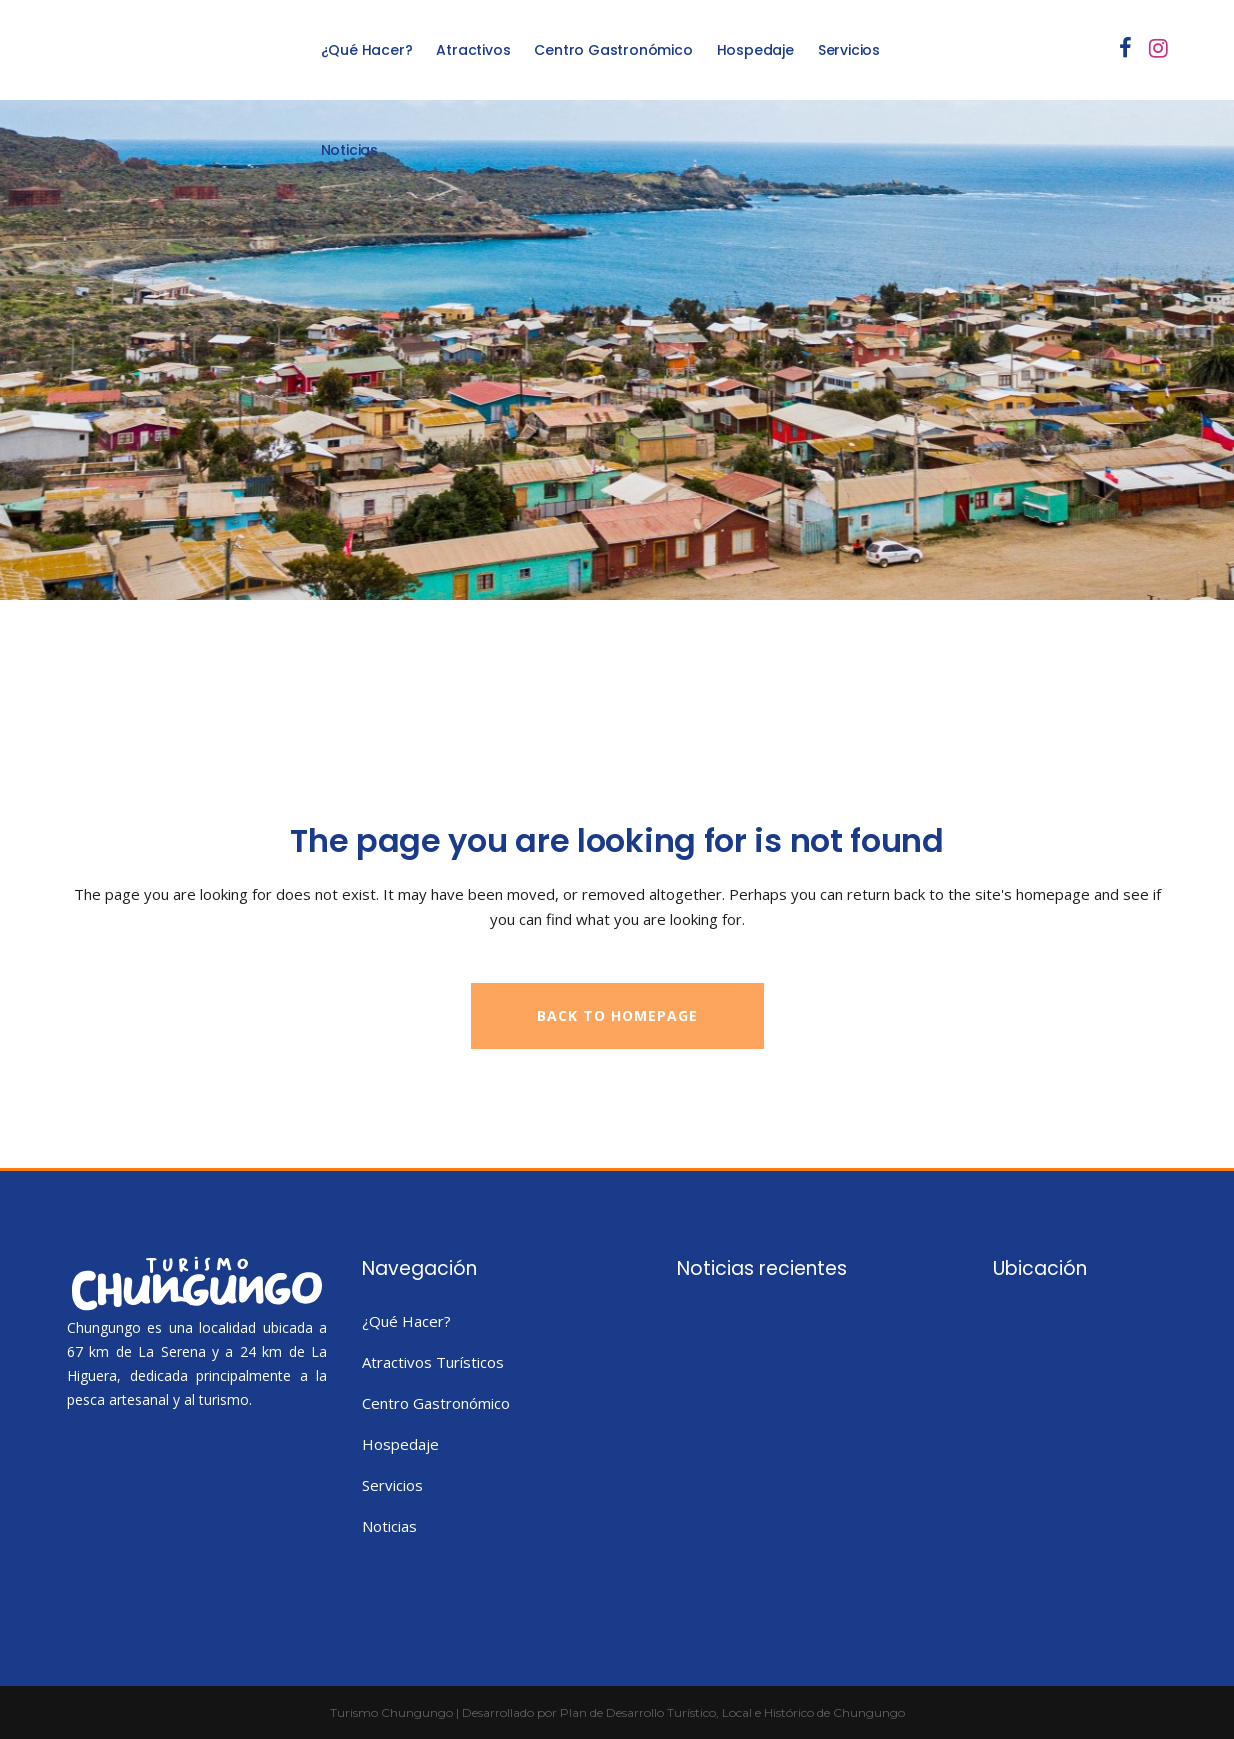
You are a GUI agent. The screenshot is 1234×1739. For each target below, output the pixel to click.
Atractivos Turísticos (433, 1362)
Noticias (389, 1526)
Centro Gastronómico (436, 1403)
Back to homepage (617, 1015)
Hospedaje (400, 1444)
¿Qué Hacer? (406, 1321)
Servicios (392, 1485)
